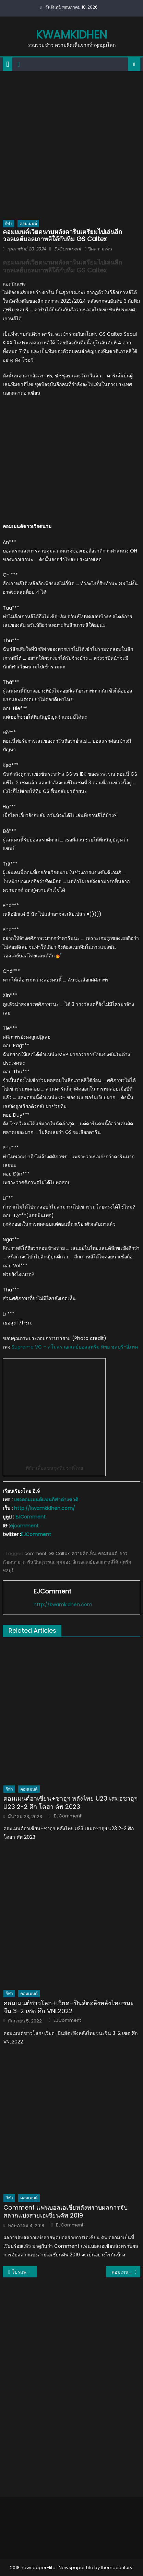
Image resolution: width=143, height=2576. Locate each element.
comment (35, 1553)
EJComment (67, 249)
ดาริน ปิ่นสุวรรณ (38, 1562)
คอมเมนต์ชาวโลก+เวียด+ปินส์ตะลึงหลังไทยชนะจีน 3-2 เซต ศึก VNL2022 (68, 2007)
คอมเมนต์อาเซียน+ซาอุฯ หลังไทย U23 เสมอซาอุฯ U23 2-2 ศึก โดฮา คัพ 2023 (70, 1802)
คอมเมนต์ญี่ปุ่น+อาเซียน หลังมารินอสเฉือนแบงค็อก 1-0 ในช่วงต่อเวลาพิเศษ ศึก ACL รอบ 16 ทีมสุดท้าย (125, 2271)
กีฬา (8, 223)
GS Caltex (59, 1553)
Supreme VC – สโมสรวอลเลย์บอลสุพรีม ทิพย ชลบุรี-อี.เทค (75, 1346)
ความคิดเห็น (84, 1553)
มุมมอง (63, 1562)
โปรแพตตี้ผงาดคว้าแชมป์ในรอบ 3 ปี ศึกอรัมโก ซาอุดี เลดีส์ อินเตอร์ (24, 2271)
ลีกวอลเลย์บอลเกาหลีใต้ (95, 1562)
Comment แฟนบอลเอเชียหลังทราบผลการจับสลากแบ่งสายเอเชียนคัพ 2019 (65, 2211)
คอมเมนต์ (28, 223)
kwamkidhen (71, 34)
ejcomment (24, 1525)
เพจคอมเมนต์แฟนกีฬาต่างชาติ (46, 1499)
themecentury (116, 2567)
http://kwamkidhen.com (63, 1604)
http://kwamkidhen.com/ (44, 1508)
